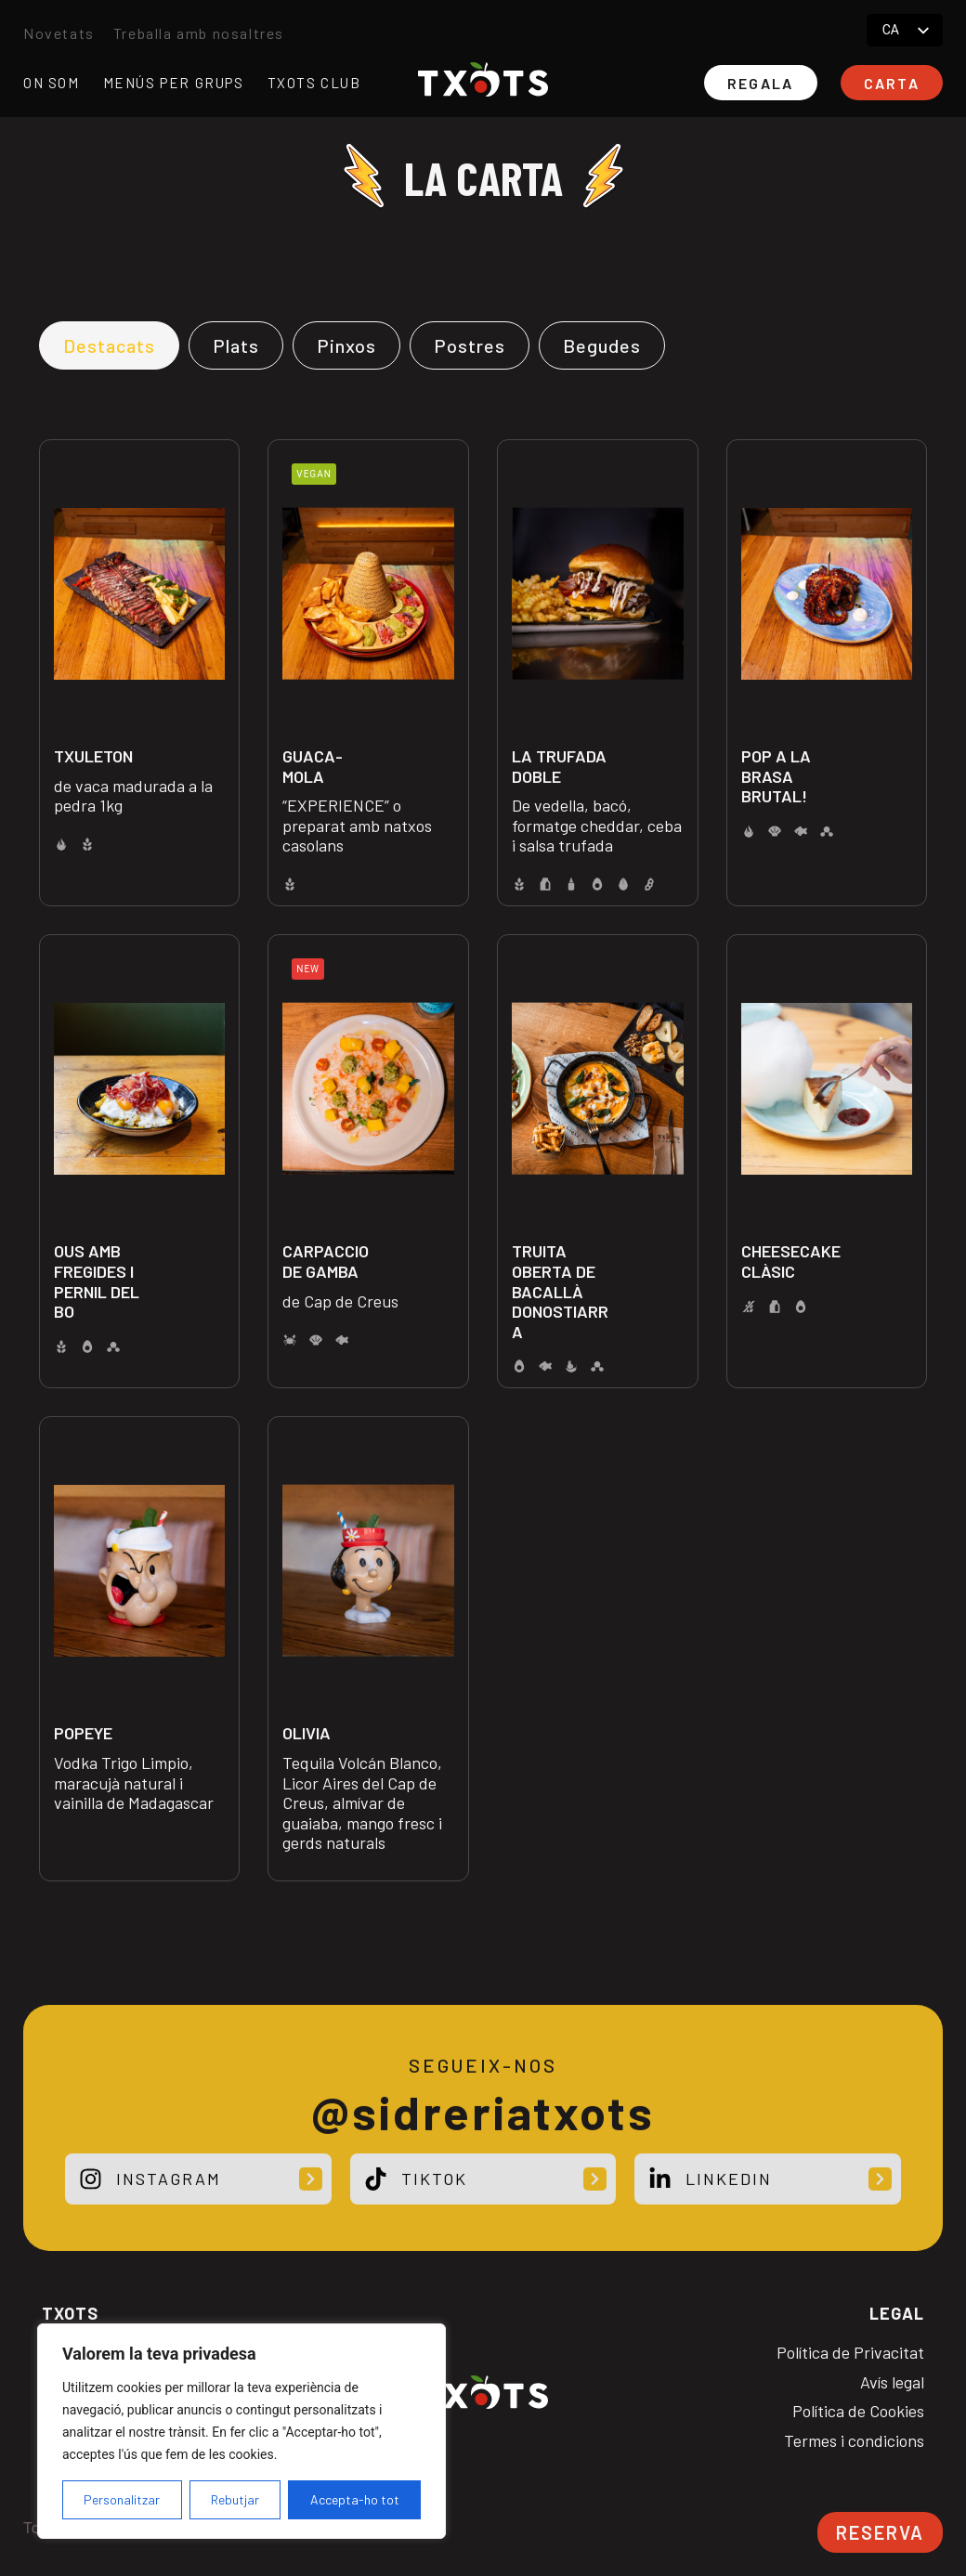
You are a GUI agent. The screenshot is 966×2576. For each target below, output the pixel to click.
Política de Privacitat (850, 2352)
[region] (241, 2431)
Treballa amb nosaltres (198, 33)
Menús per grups (173, 82)
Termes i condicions (854, 2441)
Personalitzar (122, 2499)
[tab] (109, 345)
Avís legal (892, 2382)
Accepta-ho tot (354, 2499)
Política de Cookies (858, 2411)
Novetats (59, 33)
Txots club (314, 82)
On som (51, 82)
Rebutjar (235, 2499)
